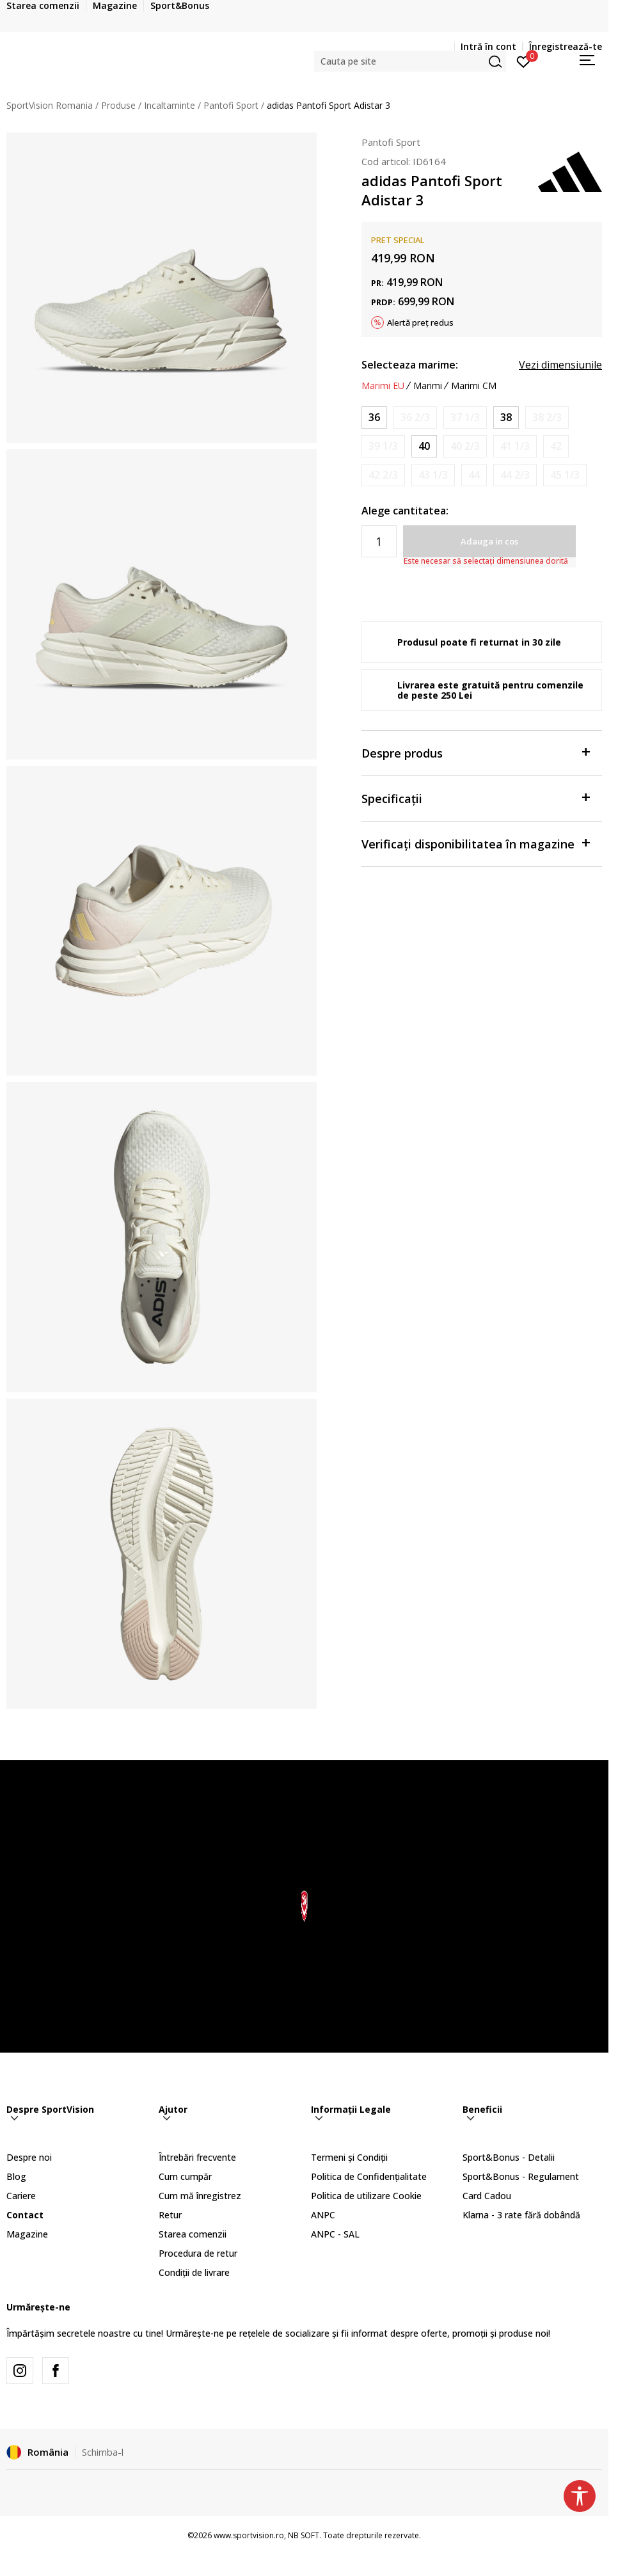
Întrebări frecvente (197, 2157)
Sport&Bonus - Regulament (521, 2176)
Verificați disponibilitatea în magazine (475, 843)
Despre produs (475, 752)
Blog (16, 2176)
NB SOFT (303, 2535)
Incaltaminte (169, 105)
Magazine (27, 2234)
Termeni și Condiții (349, 2157)
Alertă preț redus (420, 322)
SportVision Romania (49, 105)
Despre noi (29, 2157)
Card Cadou (487, 2196)
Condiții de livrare (194, 2272)
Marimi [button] (427, 386)
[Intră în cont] (524, 60)
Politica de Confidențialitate (369, 2176)
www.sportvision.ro (249, 2535)
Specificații (475, 797)
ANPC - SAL (335, 2234)
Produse (118, 105)
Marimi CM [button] (473, 386)
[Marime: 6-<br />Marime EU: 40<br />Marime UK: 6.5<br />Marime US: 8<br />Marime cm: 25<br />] (424, 446)
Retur (170, 2215)
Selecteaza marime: (409, 364)
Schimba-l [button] (102, 2451)
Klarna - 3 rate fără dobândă (521, 2215)
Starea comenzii (192, 2234)
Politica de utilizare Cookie (366, 2196)
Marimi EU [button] (382, 386)
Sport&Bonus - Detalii (509, 2157)
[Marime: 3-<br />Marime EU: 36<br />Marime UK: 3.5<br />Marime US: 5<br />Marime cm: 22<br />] (374, 417)
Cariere (21, 2196)
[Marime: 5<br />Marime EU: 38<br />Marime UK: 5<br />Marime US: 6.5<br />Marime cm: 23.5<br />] (506, 417)
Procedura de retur (198, 2253)
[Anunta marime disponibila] (415, 417)
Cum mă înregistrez (200, 2196)
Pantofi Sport (230, 105)
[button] (410, 61)
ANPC (323, 2215)
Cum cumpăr (185, 2176)
